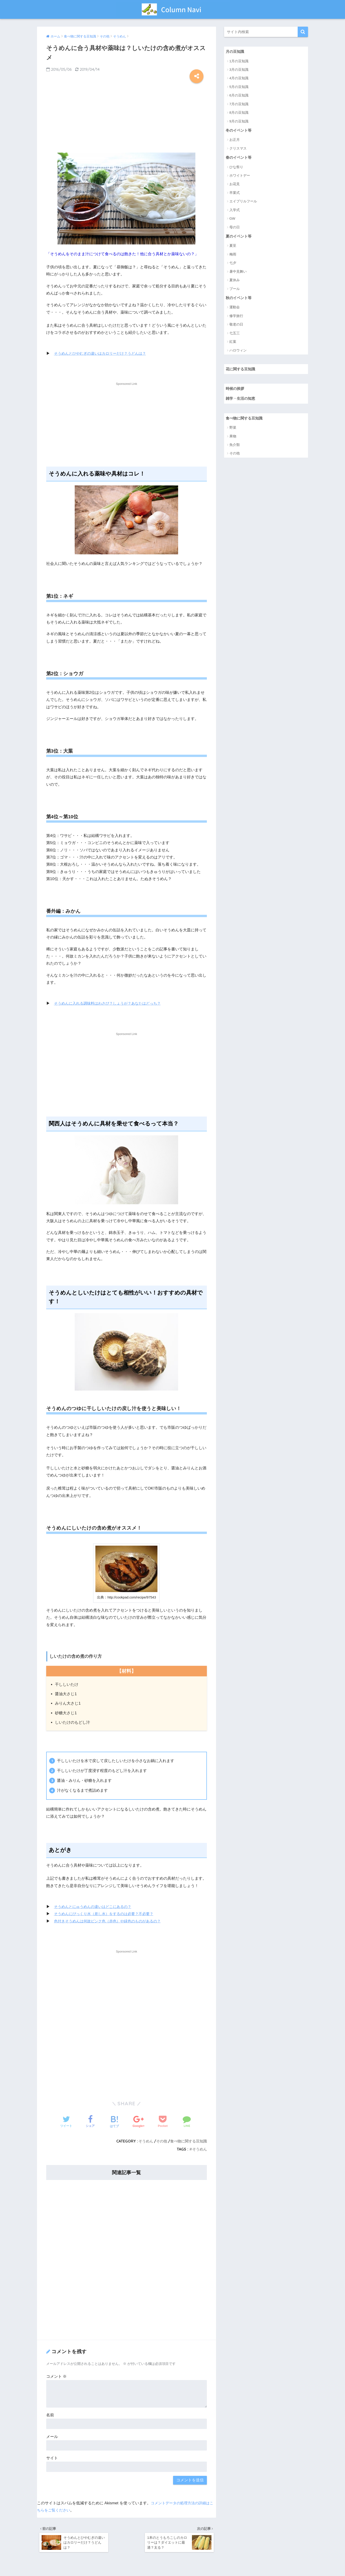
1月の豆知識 (238, 61)
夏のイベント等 (239, 237)
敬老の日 (236, 326)
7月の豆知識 (238, 104)
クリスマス (238, 149)
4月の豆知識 (238, 78)
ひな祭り (236, 168)
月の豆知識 (235, 51)
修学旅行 (236, 317)
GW (232, 219)
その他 (161, 2141)
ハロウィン (238, 352)
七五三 (234, 335)
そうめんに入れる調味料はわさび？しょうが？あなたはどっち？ (110, 1003)
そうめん (145, 2141)
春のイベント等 (239, 158)
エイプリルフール (243, 202)
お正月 (234, 140)
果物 (232, 439)
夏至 (232, 247)
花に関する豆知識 (241, 370)
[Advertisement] (126, 116)
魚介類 (234, 447)
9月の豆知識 (238, 121)
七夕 (232, 264)
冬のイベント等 (239, 130)
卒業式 (234, 194)
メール (52, 2436)
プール (234, 290)
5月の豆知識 (238, 87)
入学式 (234, 211)
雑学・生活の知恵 (241, 401)
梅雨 (232, 255)
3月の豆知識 (238, 70)
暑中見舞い (238, 273)
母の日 (234, 228)
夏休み (234, 281)
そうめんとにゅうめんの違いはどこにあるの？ (95, 1906)
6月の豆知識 (238, 96)
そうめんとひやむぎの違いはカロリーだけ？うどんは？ (103, 353)
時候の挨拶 (235, 390)
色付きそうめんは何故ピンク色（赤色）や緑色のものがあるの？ (110, 1921)
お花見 (234, 185)
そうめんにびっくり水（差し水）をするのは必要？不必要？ (107, 1914)
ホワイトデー (239, 176)
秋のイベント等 (239, 299)
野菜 (232, 430)
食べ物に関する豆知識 (188, 2141)
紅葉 (232, 343)
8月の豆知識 (238, 113)
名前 (50, 2415)
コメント (56, 2376)
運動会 (234, 309)
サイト (52, 2458)
